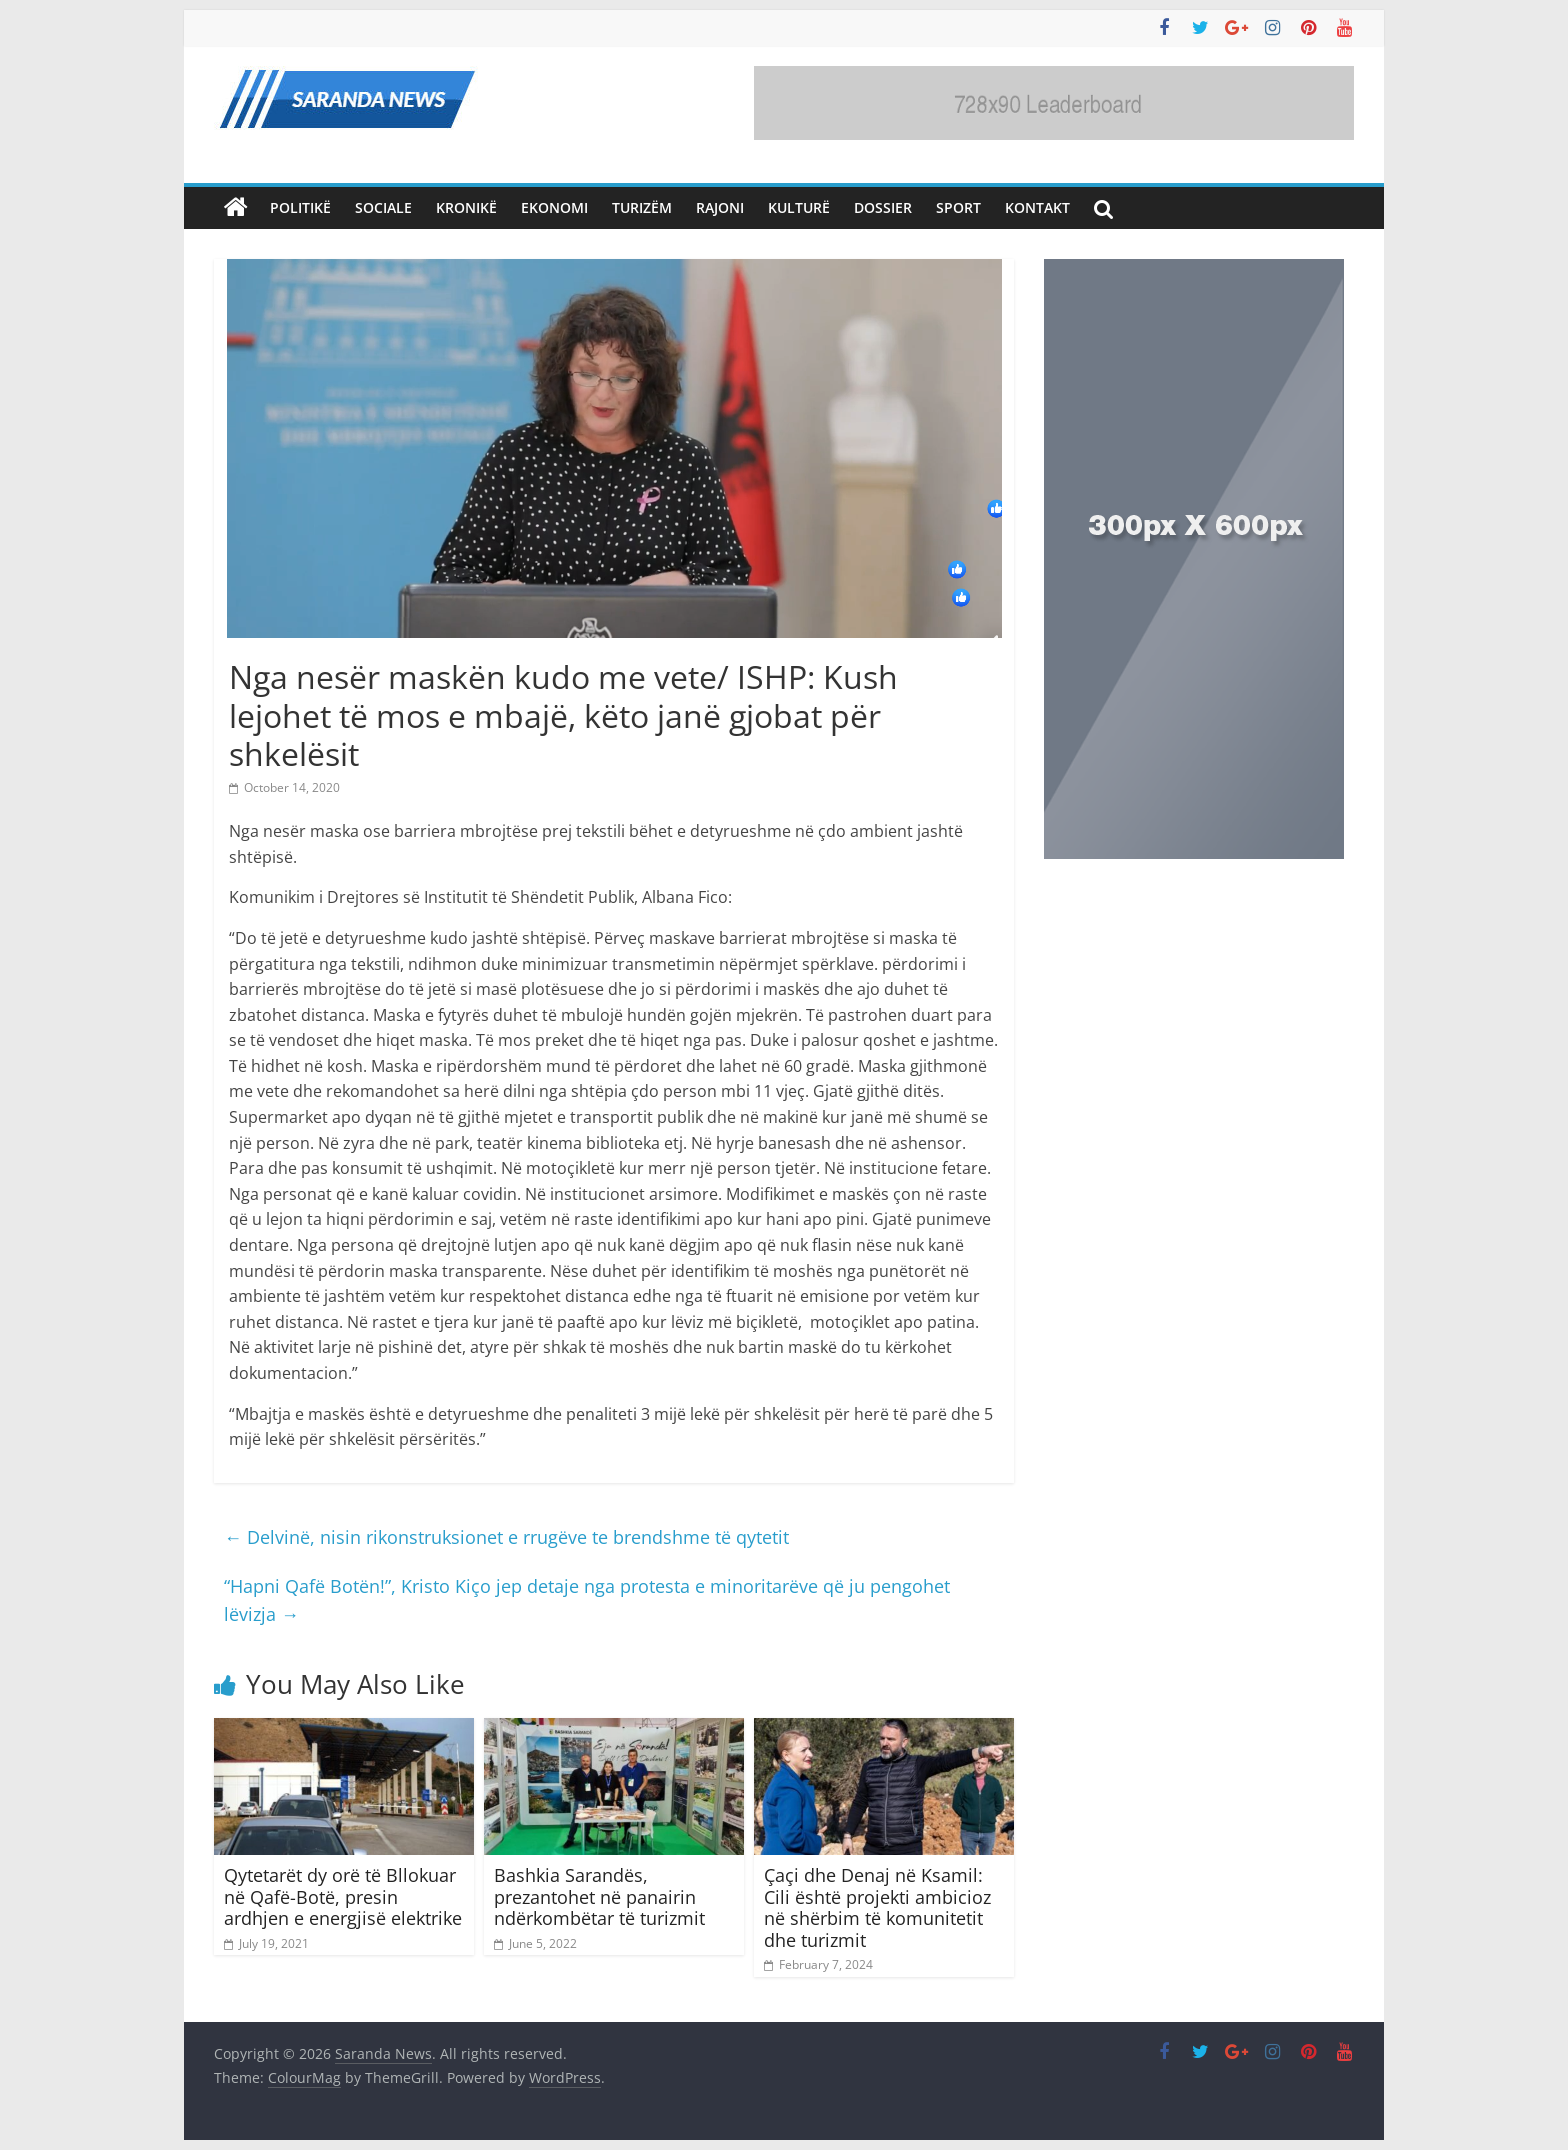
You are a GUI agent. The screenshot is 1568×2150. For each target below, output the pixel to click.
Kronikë (466, 207)
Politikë (300, 207)
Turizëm (642, 207)
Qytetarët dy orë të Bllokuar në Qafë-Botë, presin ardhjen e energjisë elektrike (343, 1896)
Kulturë (799, 207)
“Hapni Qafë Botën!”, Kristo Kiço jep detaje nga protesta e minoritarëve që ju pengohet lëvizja (587, 1600)
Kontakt (1037, 207)
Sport (958, 207)
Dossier (883, 207)
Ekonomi (554, 207)
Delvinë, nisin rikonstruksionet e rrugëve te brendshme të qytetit (506, 1537)
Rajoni (720, 207)
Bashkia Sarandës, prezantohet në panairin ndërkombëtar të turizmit (599, 1896)
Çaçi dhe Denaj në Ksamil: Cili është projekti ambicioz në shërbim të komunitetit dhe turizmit (877, 1907)
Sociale (383, 207)
